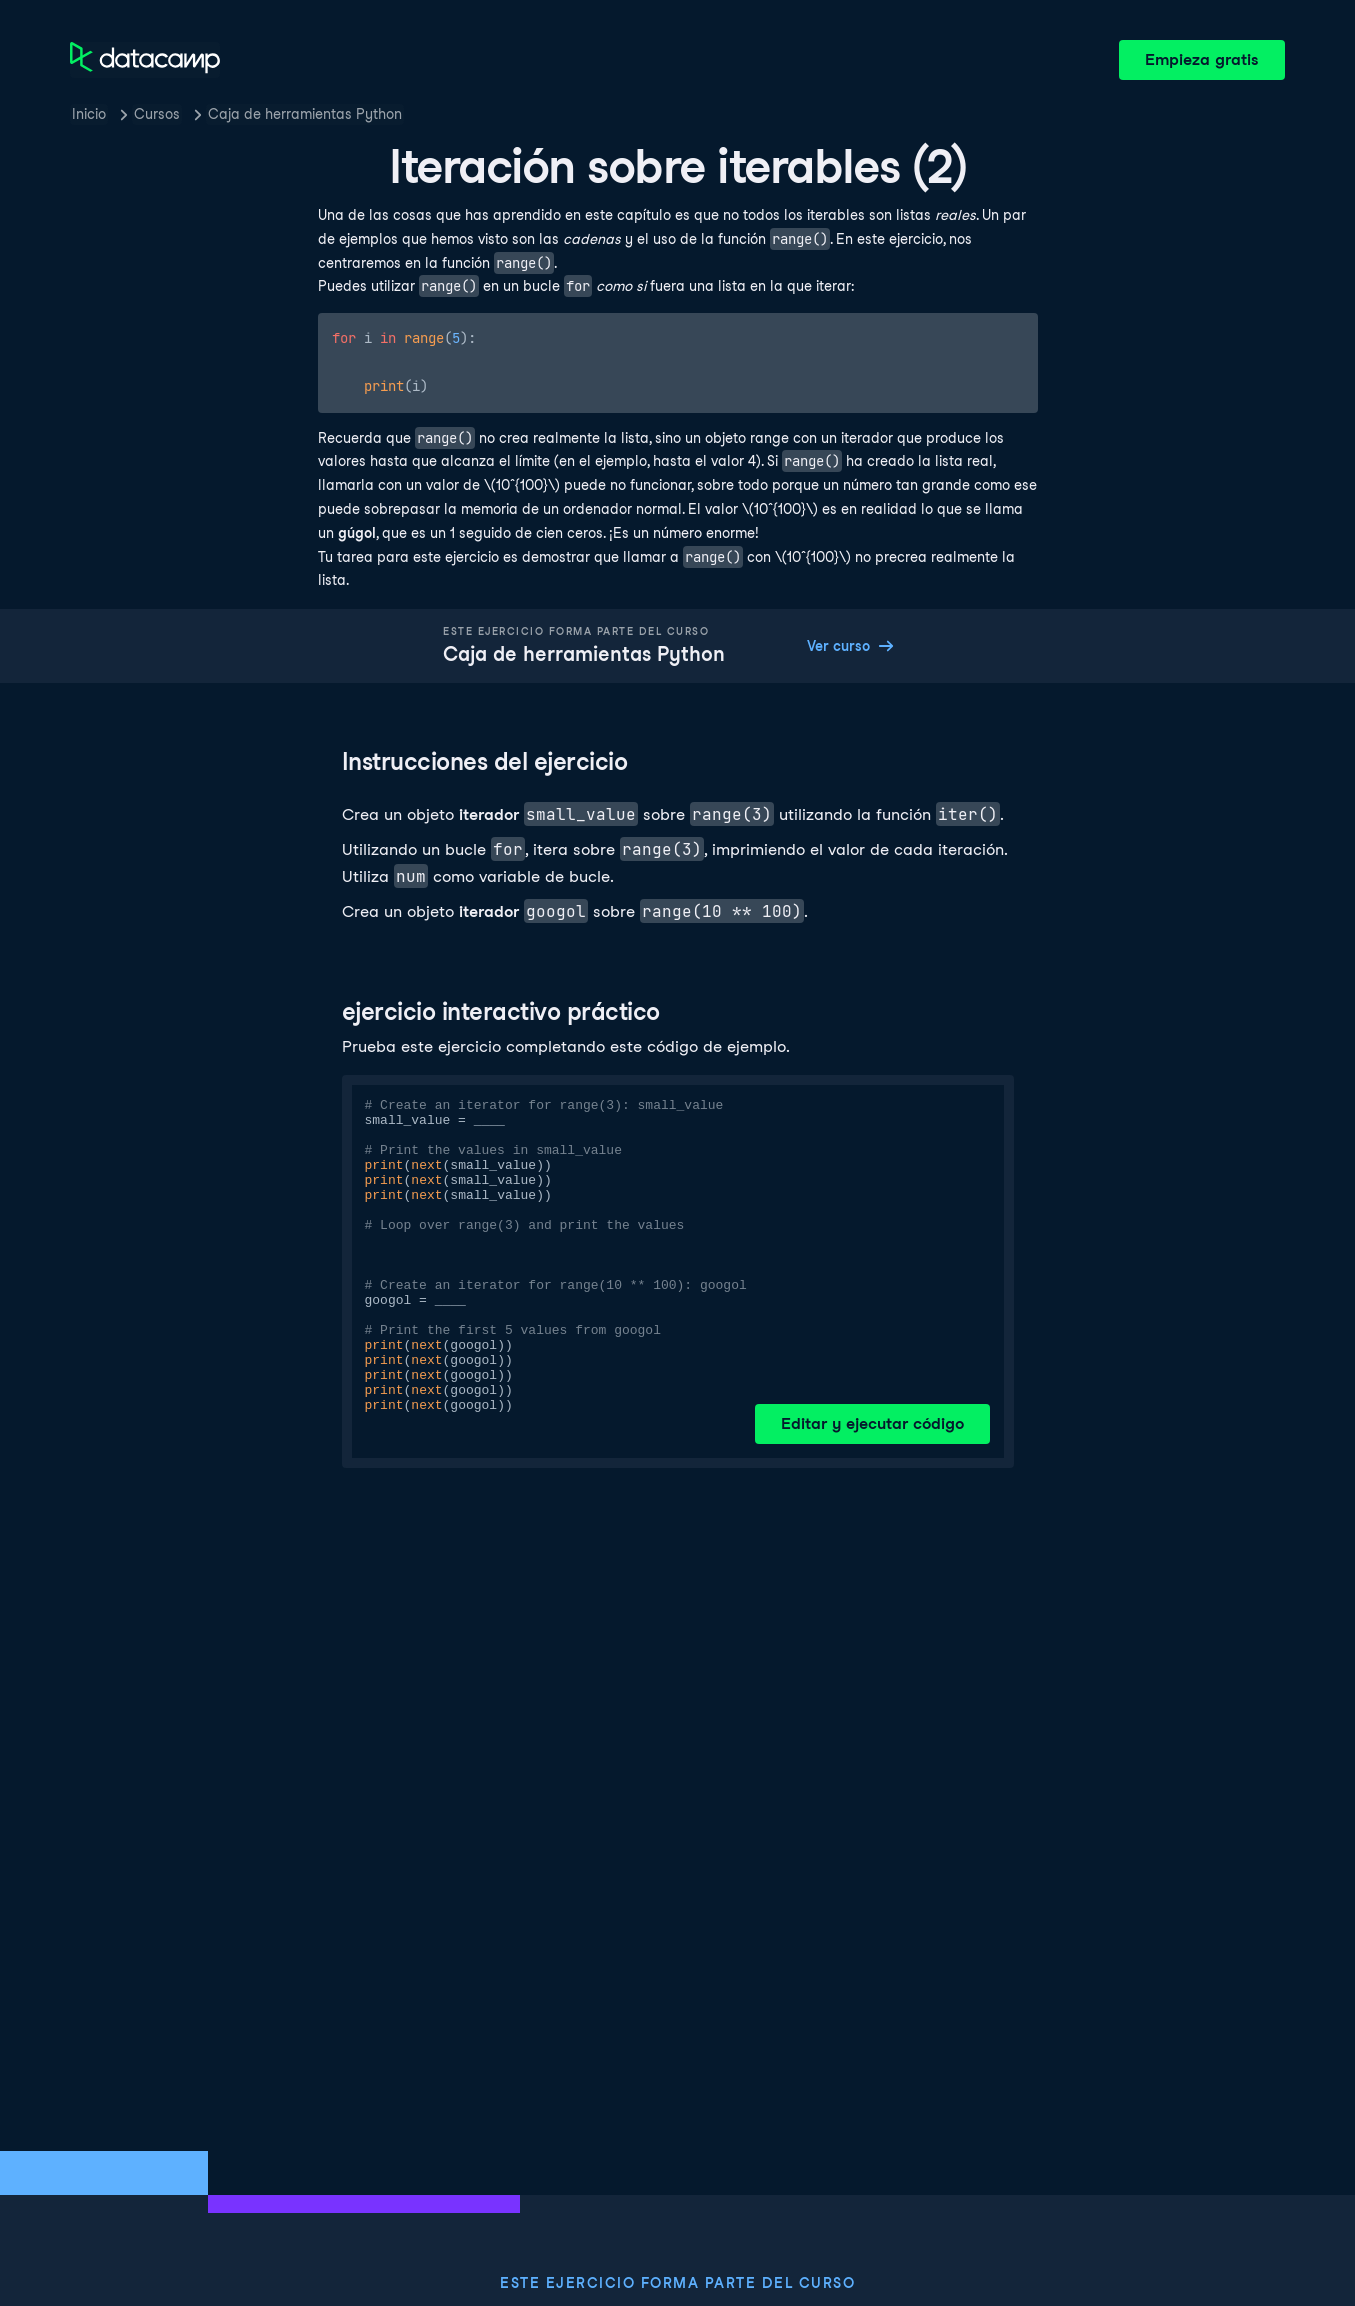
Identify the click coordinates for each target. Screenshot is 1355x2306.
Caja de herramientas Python (305, 114)
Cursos (157, 114)
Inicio (89, 114)
